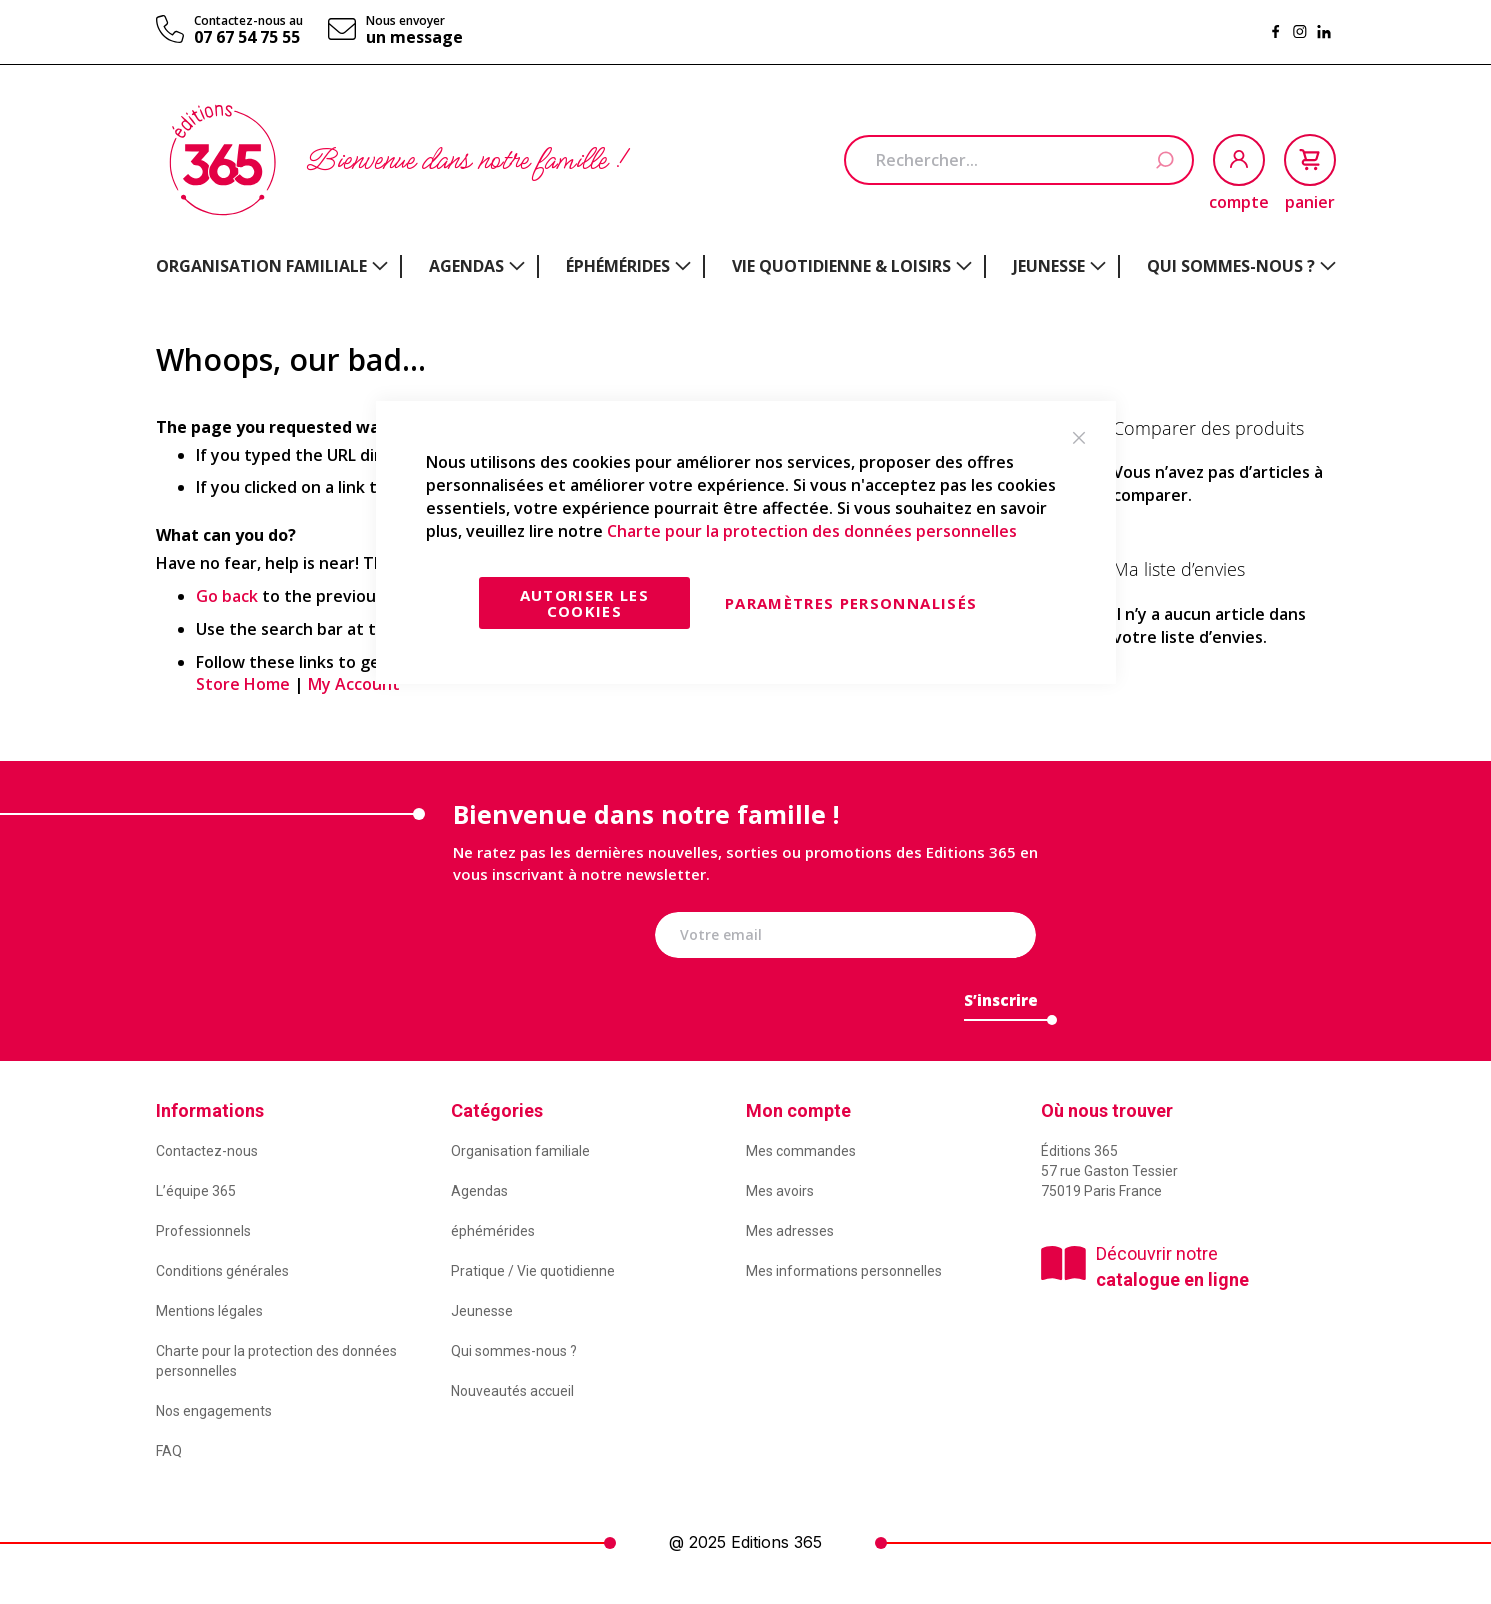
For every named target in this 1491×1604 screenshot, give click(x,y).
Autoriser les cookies (585, 603)
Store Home (243, 684)
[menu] (746, 266)
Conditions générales (222, 1271)
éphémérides (493, 1231)
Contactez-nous (207, 1151)
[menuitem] (272, 266)
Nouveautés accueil (512, 1391)
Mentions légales (209, 1311)
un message (414, 37)
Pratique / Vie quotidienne (533, 1271)
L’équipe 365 (196, 1191)
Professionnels (203, 1231)
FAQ (169, 1451)
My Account (354, 684)
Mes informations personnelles (844, 1271)
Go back (227, 596)
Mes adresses (790, 1231)
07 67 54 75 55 (247, 37)
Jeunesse (482, 1311)
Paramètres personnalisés (851, 603)
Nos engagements (214, 1411)
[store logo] (222, 160)
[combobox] (1019, 160)
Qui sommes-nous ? (514, 1351)
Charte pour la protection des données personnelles (812, 531)
